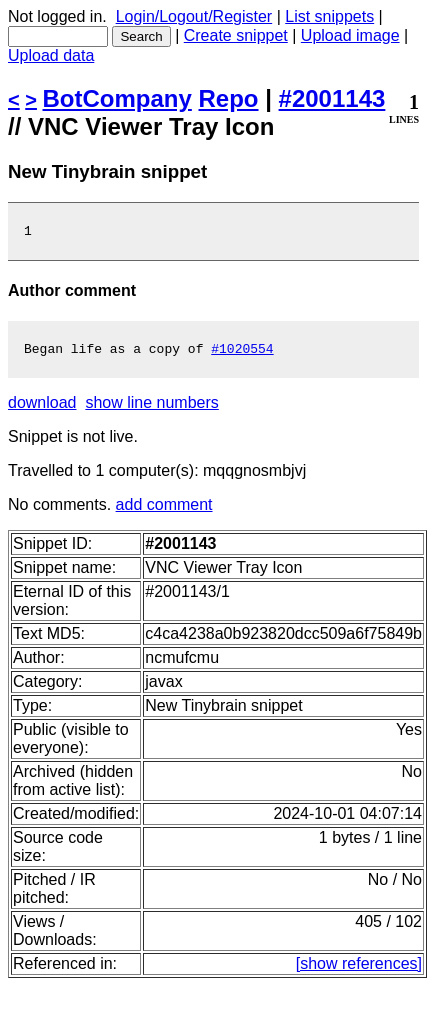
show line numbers (151, 408)
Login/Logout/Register (194, 16)
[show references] (359, 969)
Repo (229, 98)
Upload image (350, 35)
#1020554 (242, 354)
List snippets (329, 16)
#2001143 (332, 98)
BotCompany (117, 98)
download (42, 408)
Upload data (51, 55)
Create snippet (236, 35)
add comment (164, 510)
